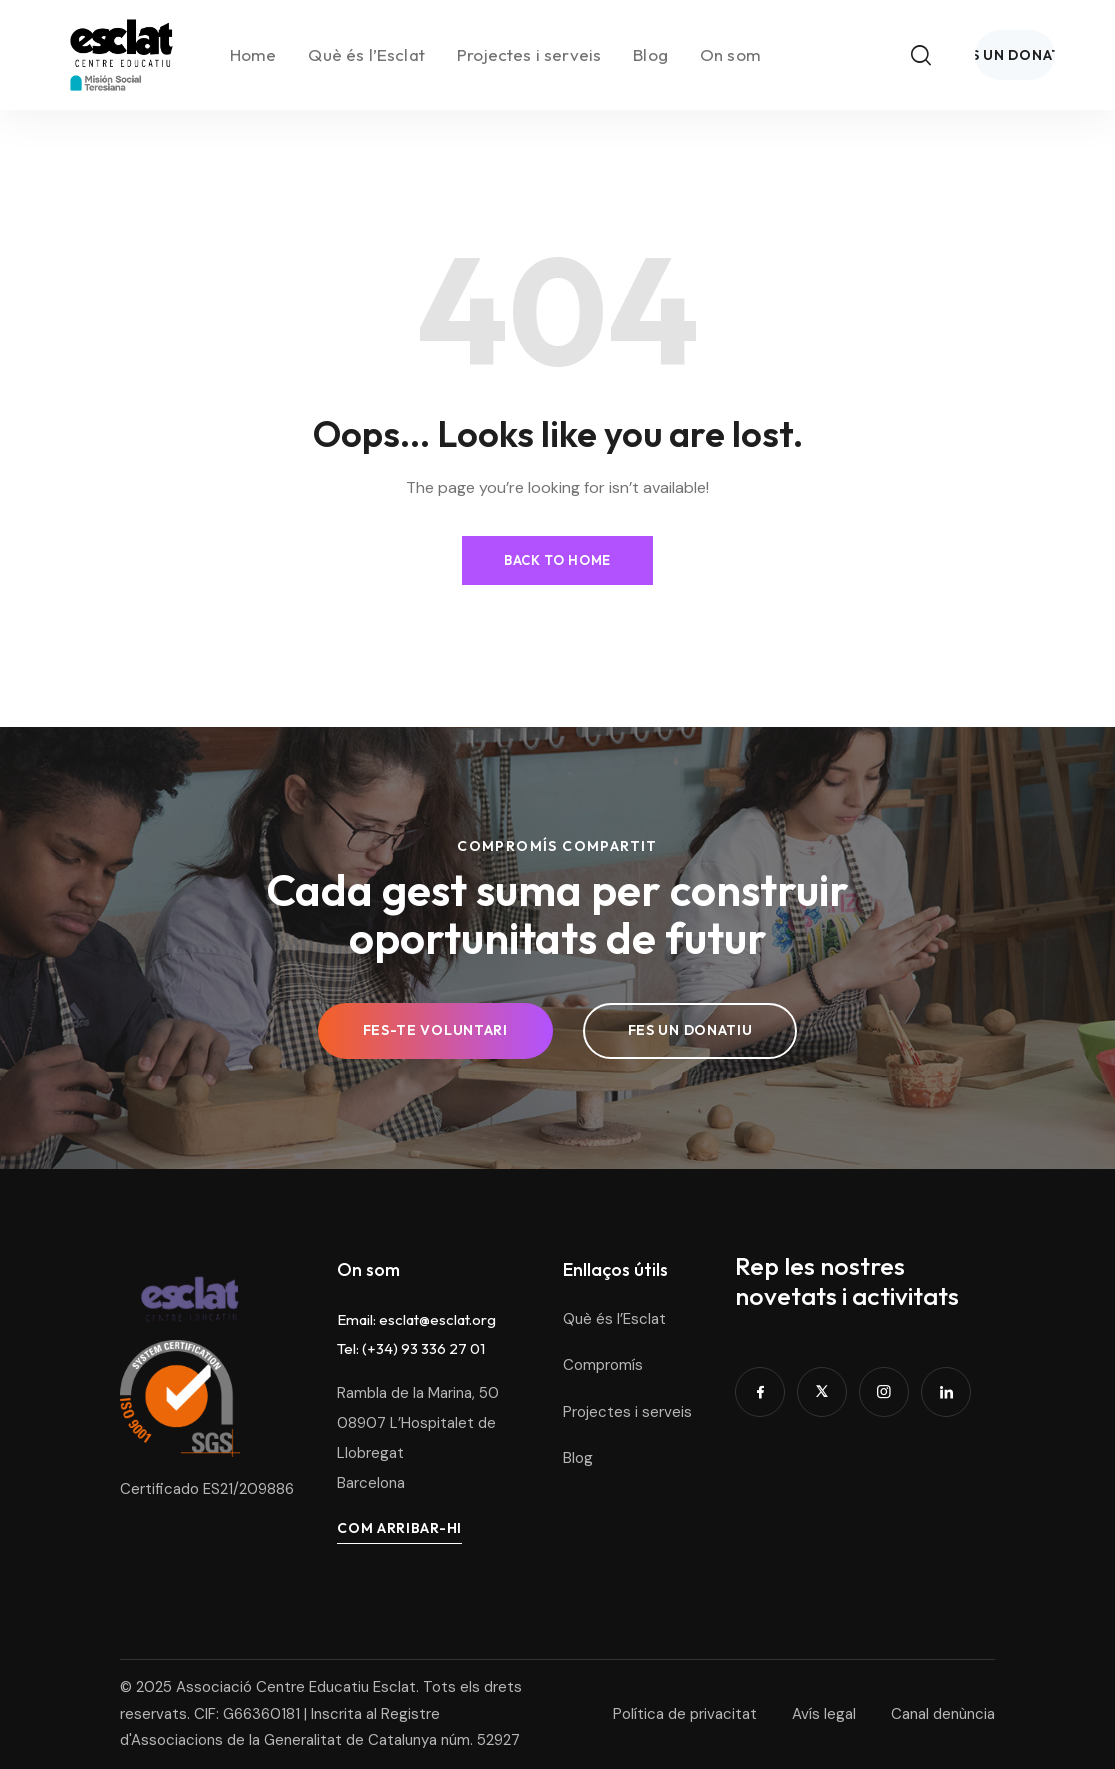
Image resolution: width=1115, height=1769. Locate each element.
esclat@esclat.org (437, 1319)
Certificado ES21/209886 (207, 1485)
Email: (358, 1319)
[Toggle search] (1041, 30)
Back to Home (557, 553)
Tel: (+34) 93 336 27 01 (411, 1348)
